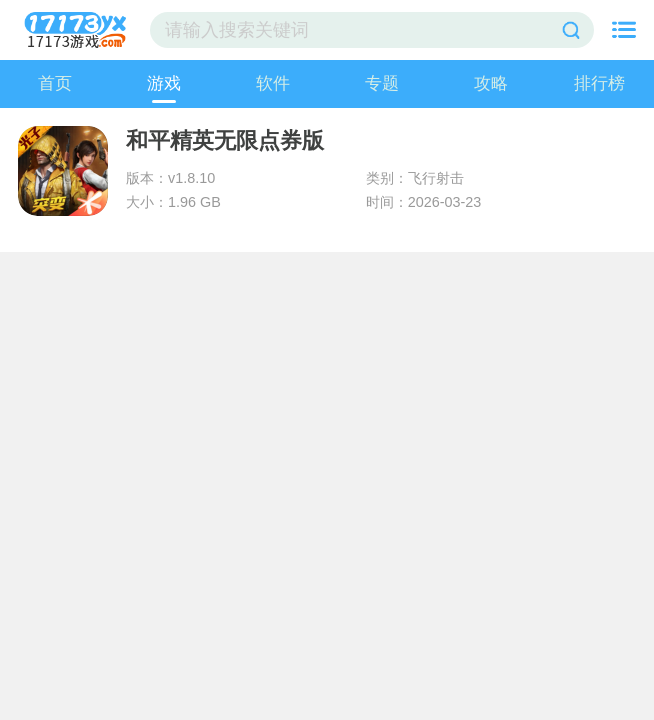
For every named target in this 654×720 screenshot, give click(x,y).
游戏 (164, 83)
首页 (55, 83)
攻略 (491, 83)
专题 (382, 83)
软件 (273, 83)
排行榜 (599, 83)
